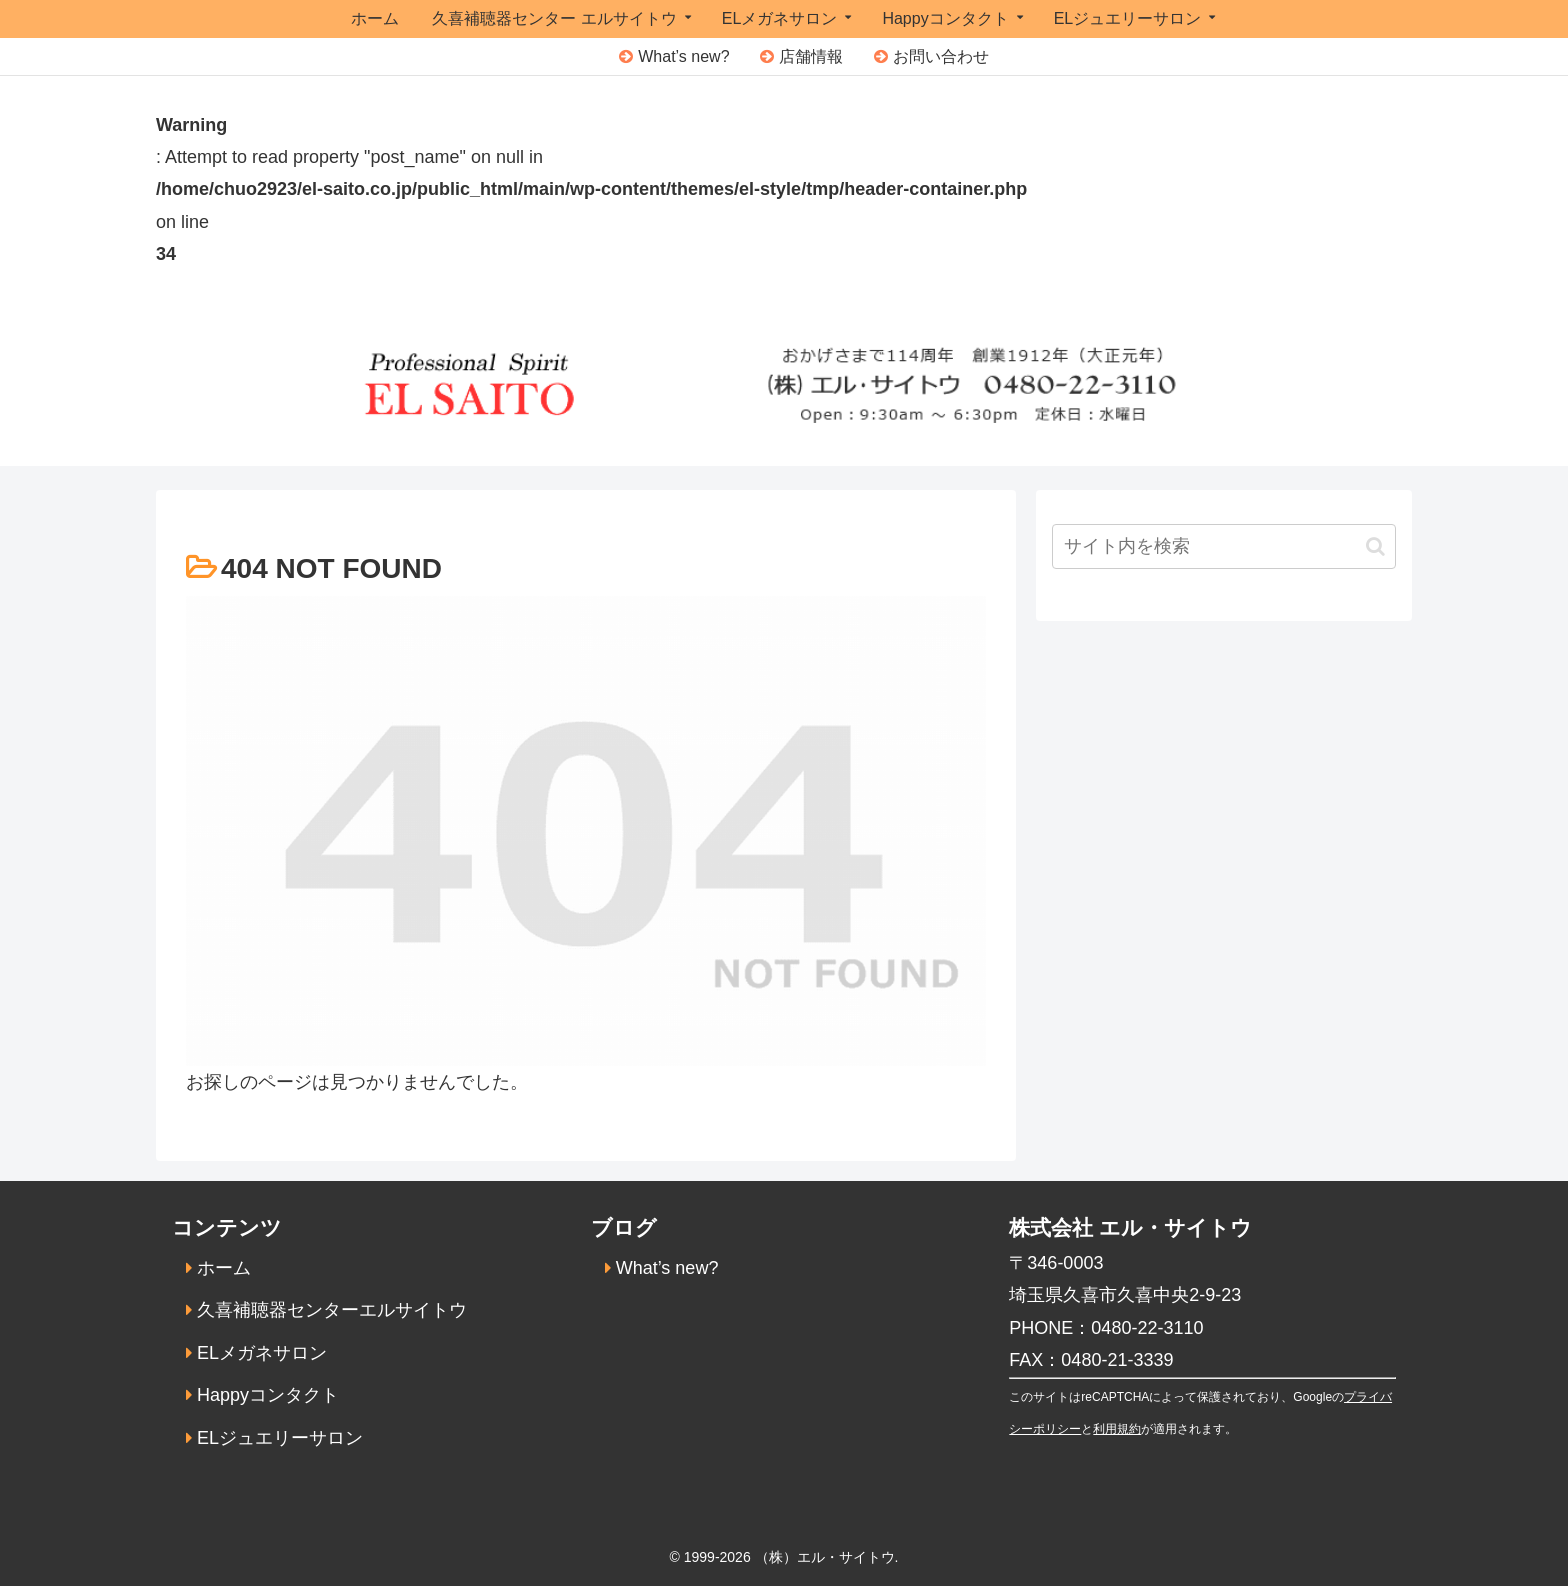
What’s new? (683, 56)
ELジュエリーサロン (280, 1438)
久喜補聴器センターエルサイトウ (332, 1310)
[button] (1375, 546)
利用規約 (1117, 1429)
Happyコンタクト (268, 1395)
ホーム (224, 1268)
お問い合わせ (941, 56)
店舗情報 (811, 56)
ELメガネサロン (262, 1353)
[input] (1224, 546)
